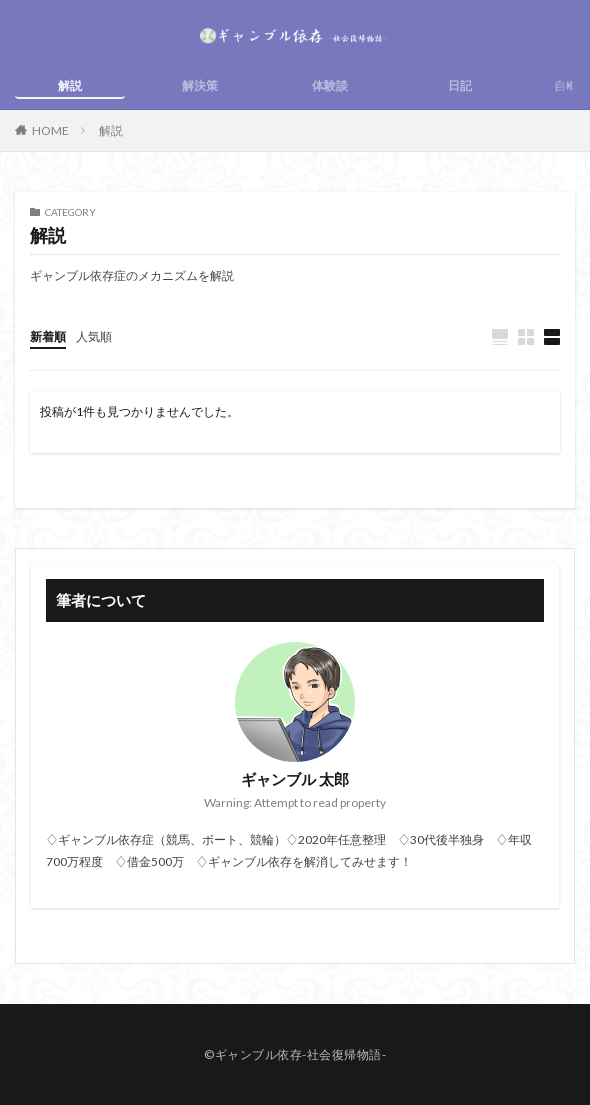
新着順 (48, 336)
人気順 (94, 336)
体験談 (330, 85)
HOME (50, 130)
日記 (460, 85)
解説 (70, 85)
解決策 (200, 85)
